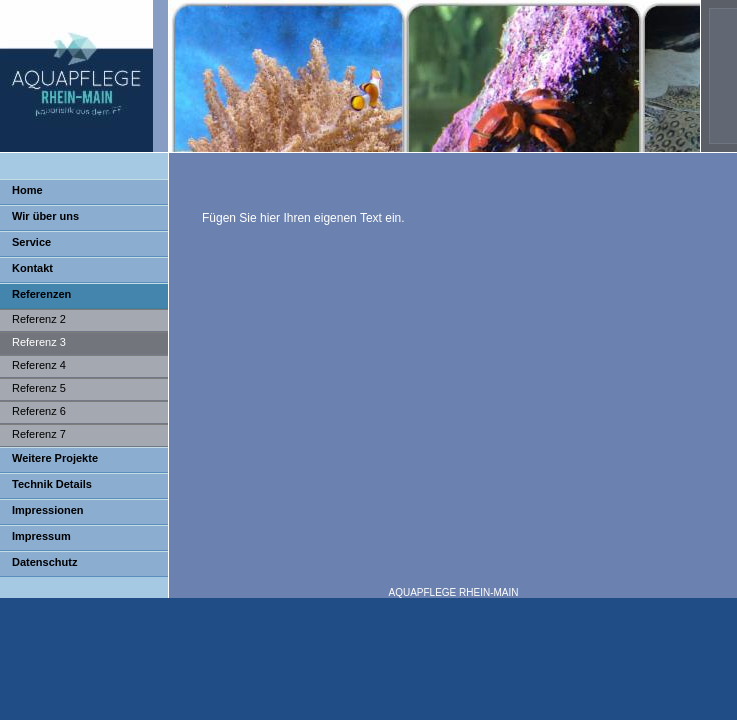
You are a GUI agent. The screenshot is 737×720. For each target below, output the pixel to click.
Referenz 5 (39, 388)
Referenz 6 (39, 411)
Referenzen (41, 294)
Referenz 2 (39, 319)
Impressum (41, 536)
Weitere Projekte (55, 458)
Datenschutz (44, 562)
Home (27, 190)
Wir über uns (45, 216)
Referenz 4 (39, 365)
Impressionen (48, 510)
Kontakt (32, 268)
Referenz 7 (39, 434)
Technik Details (52, 484)
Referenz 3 (39, 342)
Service (31, 242)
